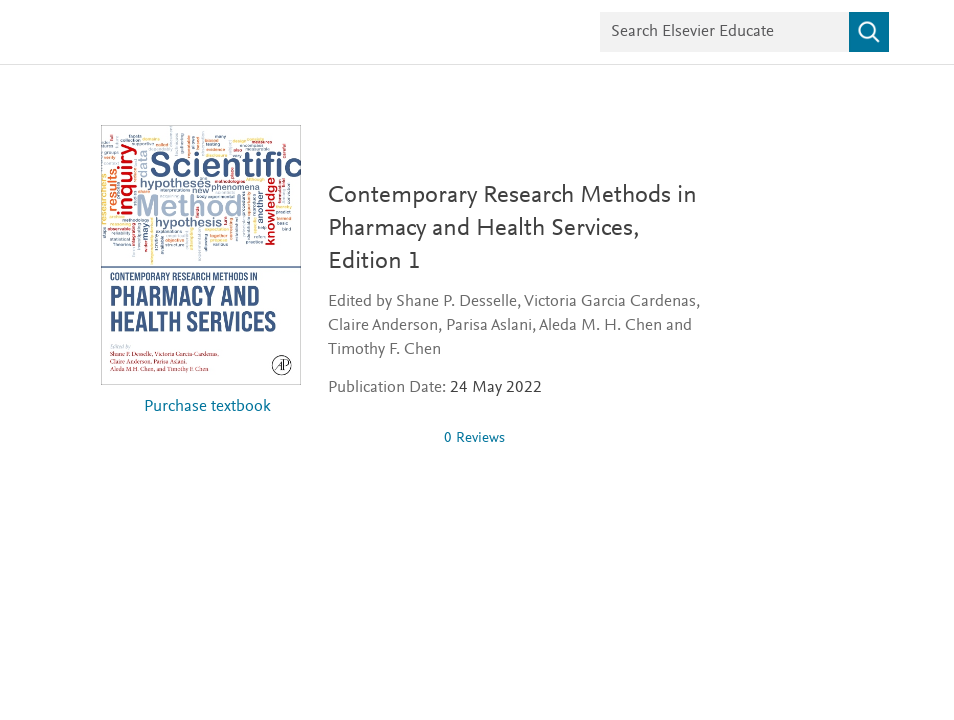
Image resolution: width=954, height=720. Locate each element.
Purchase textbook (207, 407)
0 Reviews (474, 438)
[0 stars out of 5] (378, 438)
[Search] (869, 32)
